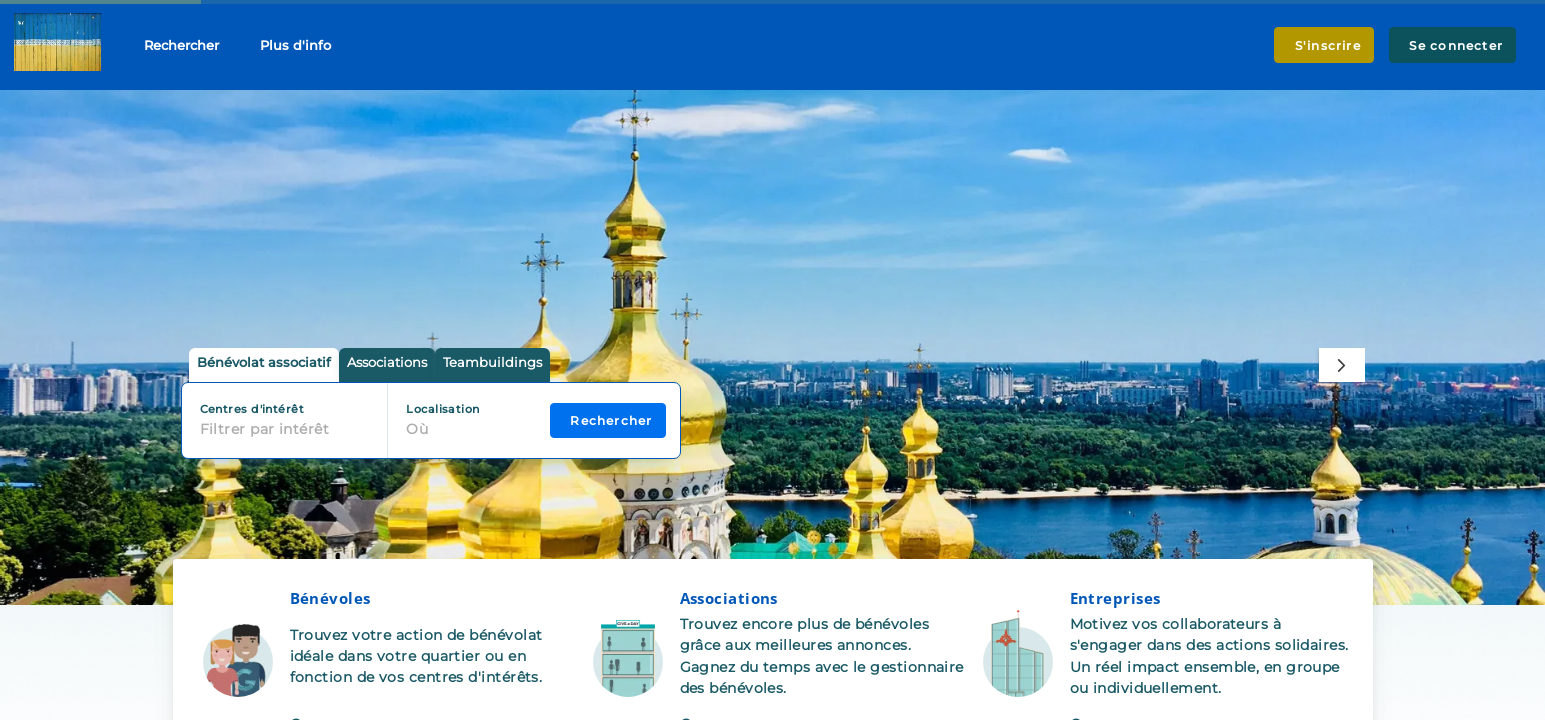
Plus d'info (295, 45)
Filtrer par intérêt (265, 429)
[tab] (264, 365)
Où (417, 429)
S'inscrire (1324, 45)
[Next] (1341, 365)
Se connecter (1452, 45)
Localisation (442, 409)
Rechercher (181, 45)
